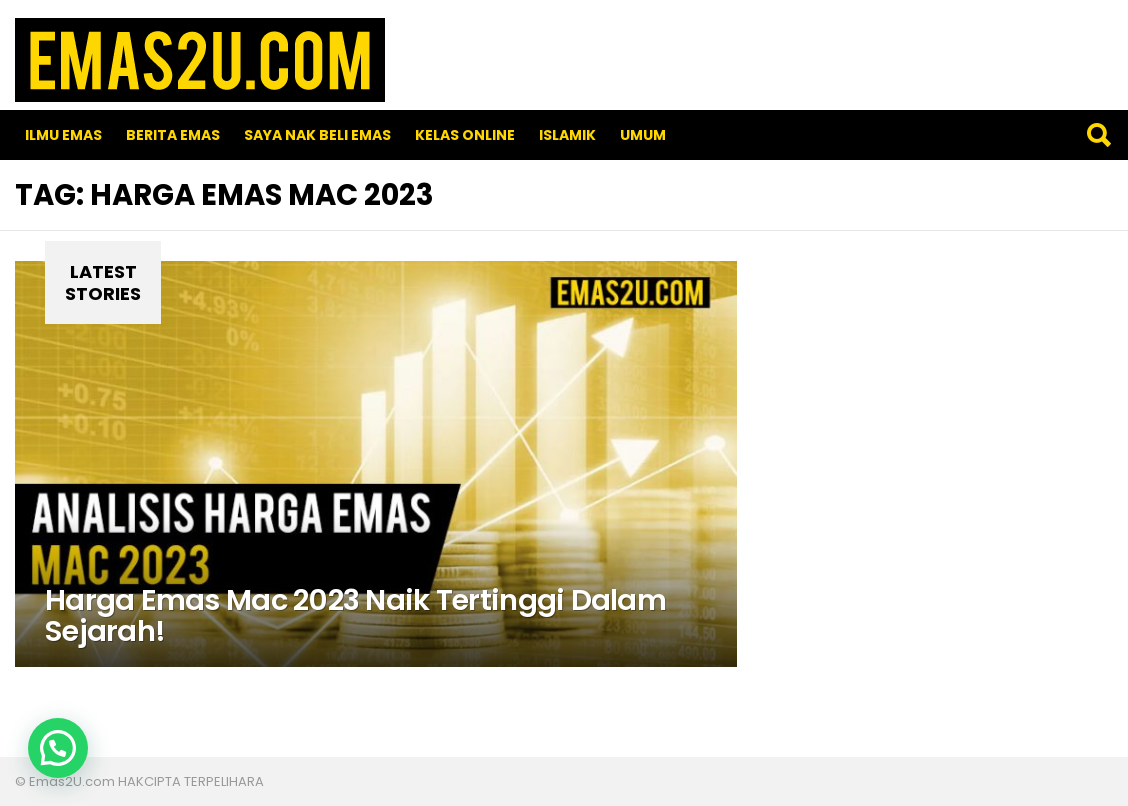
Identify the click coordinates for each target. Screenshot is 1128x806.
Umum (643, 135)
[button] (58, 748)
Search (1098, 135)
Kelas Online (465, 135)
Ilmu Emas (63, 135)
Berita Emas (173, 135)
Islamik (567, 135)
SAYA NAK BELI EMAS (317, 135)
